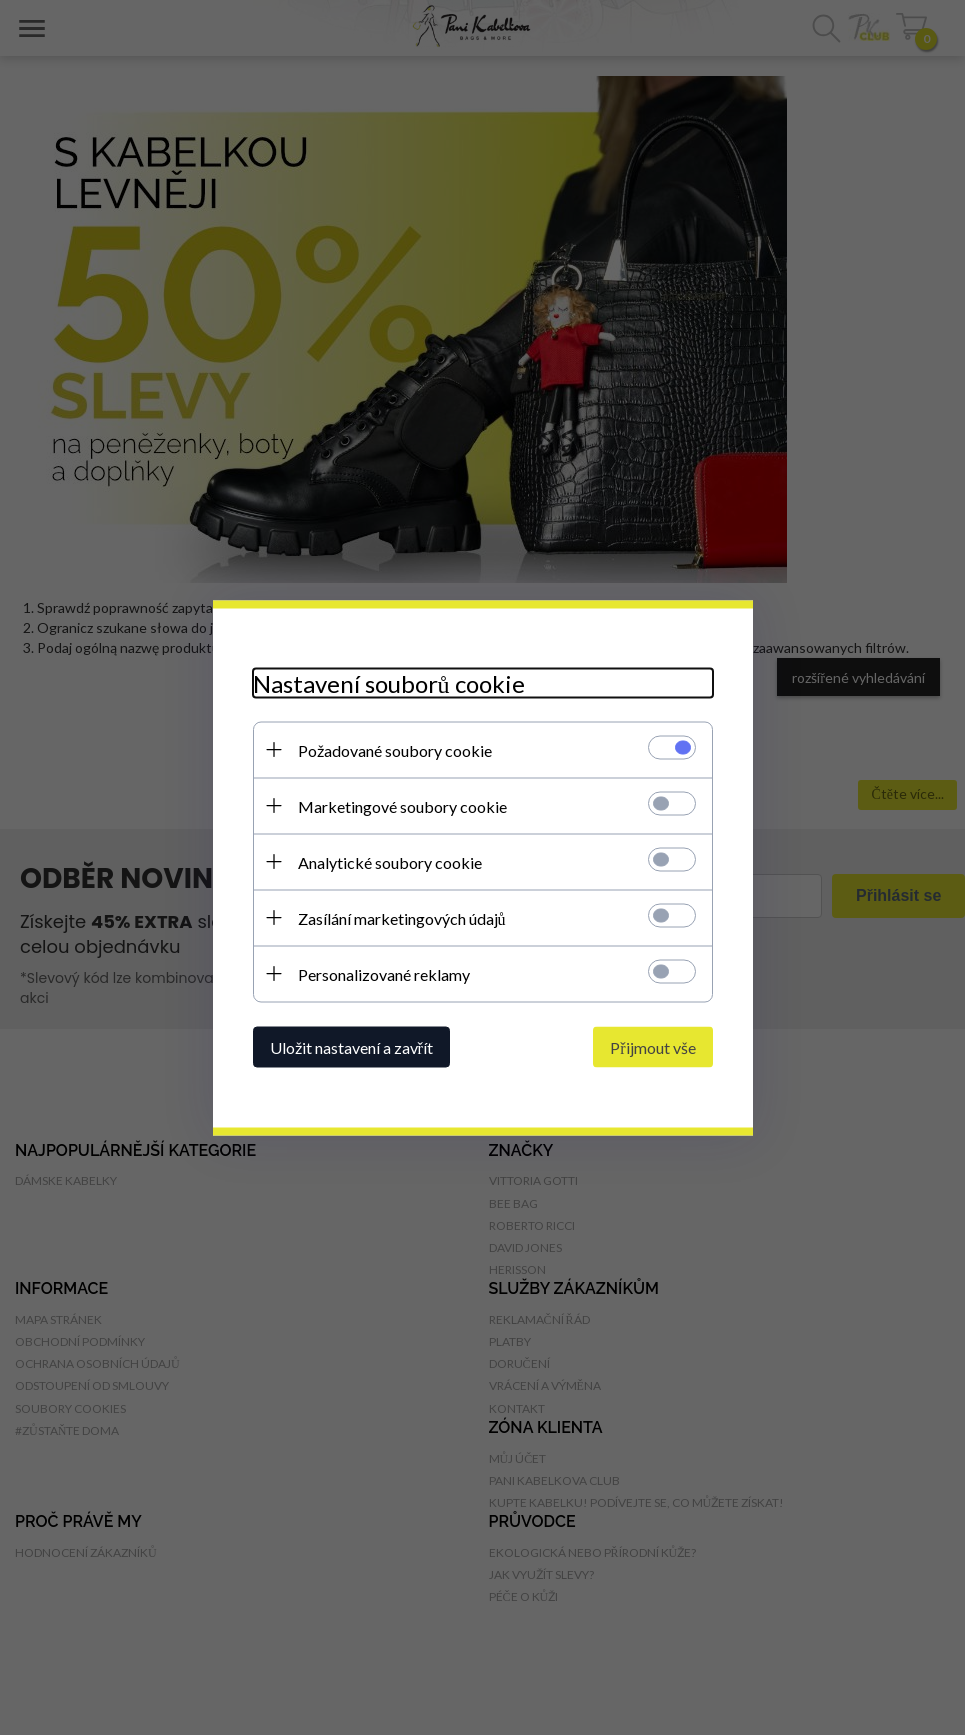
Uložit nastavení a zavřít (351, 1046)
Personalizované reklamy (384, 973)
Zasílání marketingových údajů (402, 917)
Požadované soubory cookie (395, 749)
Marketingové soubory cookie (402, 805)
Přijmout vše (652, 1046)
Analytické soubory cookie (390, 861)
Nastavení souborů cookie (389, 682)
